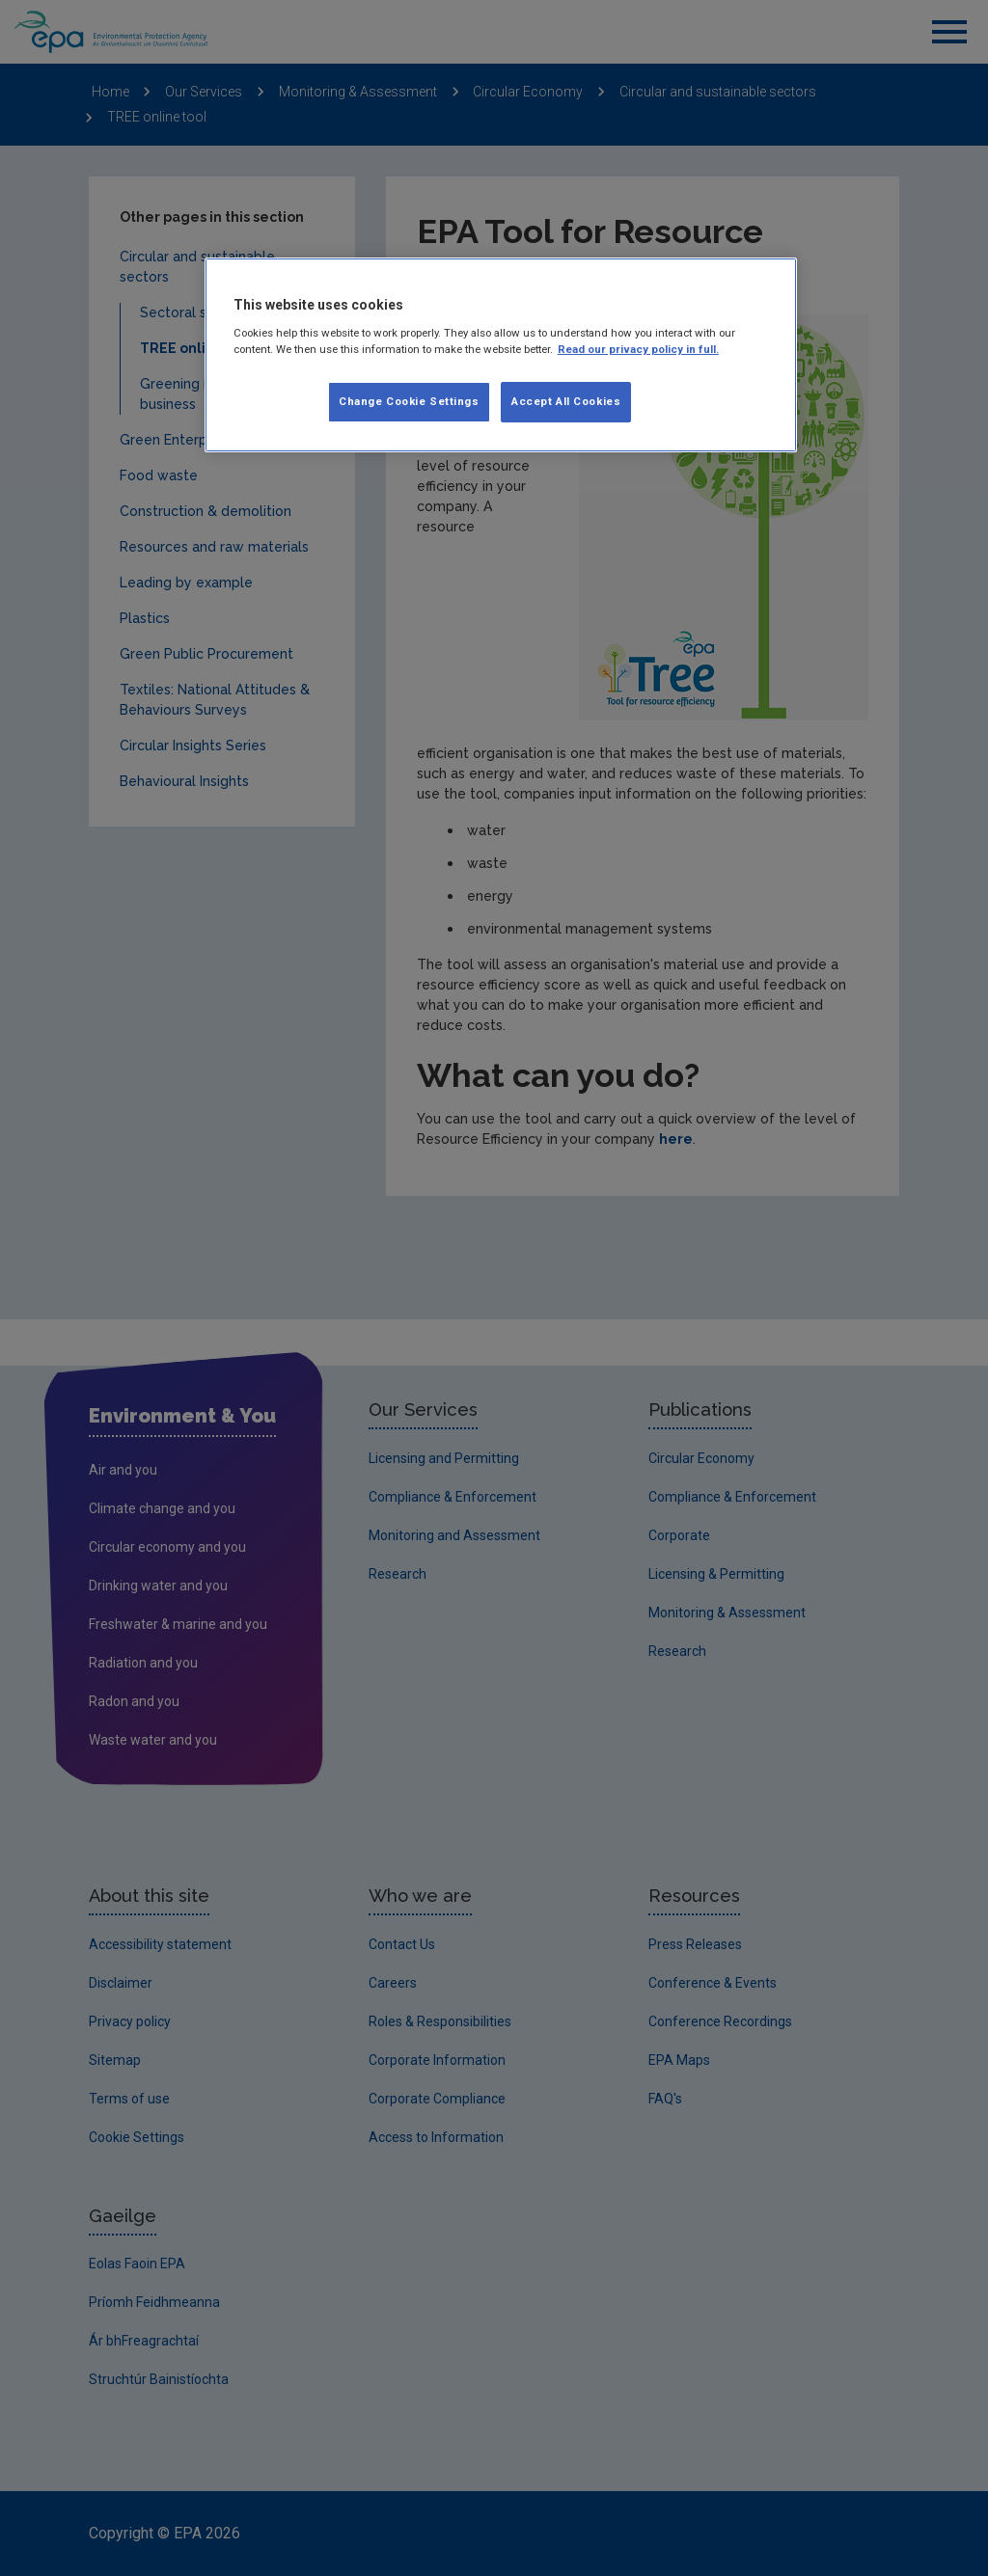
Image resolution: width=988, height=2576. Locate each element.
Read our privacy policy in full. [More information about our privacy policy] (638, 349)
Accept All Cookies (565, 401)
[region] (501, 355)
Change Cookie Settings (409, 401)
